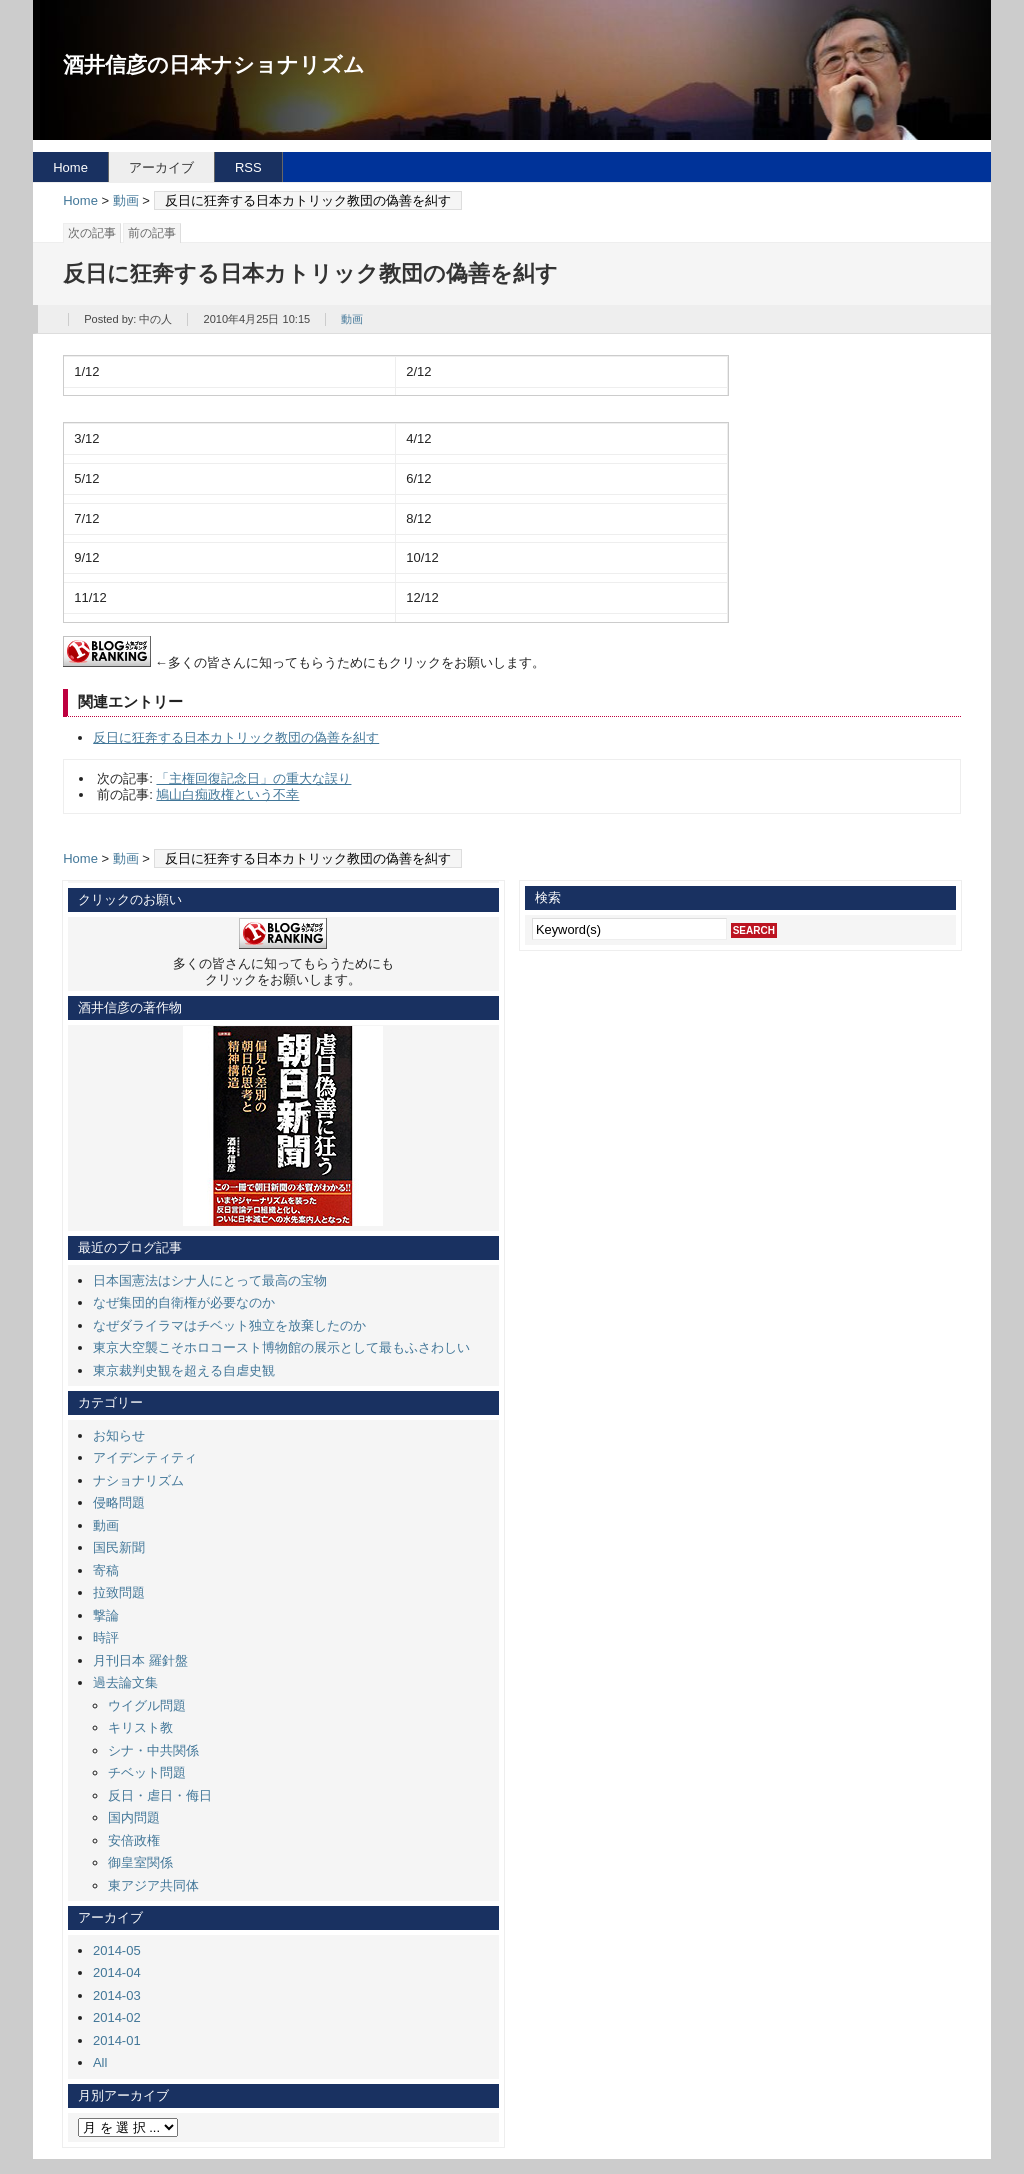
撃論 (106, 1615)
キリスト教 (140, 1727)
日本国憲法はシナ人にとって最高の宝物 (210, 1280)
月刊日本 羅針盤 (140, 1660)
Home (70, 167)
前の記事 (152, 233)
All (100, 2062)
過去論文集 (125, 1682)
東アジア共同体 (153, 1885)
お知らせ (119, 1435)
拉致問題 (119, 1592)
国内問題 (134, 1817)
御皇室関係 (140, 1862)
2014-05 (117, 1950)
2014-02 (117, 2017)
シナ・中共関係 (153, 1750)
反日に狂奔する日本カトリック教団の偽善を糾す (236, 737)
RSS (248, 167)
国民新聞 (119, 1547)
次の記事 (92, 233)
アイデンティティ (145, 1457)
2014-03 (117, 1995)
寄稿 (106, 1570)
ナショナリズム (138, 1480)
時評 (106, 1637)
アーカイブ (161, 167)
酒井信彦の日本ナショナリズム (214, 64)
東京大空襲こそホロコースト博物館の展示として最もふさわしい (281, 1347)
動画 (126, 200)
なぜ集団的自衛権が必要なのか (184, 1302)
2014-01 (117, 2040)
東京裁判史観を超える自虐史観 (184, 1370)
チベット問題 (147, 1772)
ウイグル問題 (147, 1705)
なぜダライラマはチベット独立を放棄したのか (229, 1325)
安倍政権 (134, 1840)
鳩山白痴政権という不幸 (227, 794)
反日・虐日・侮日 (160, 1795)
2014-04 (117, 1972)
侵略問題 (119, 1502)
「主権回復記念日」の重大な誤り (253, 778)
